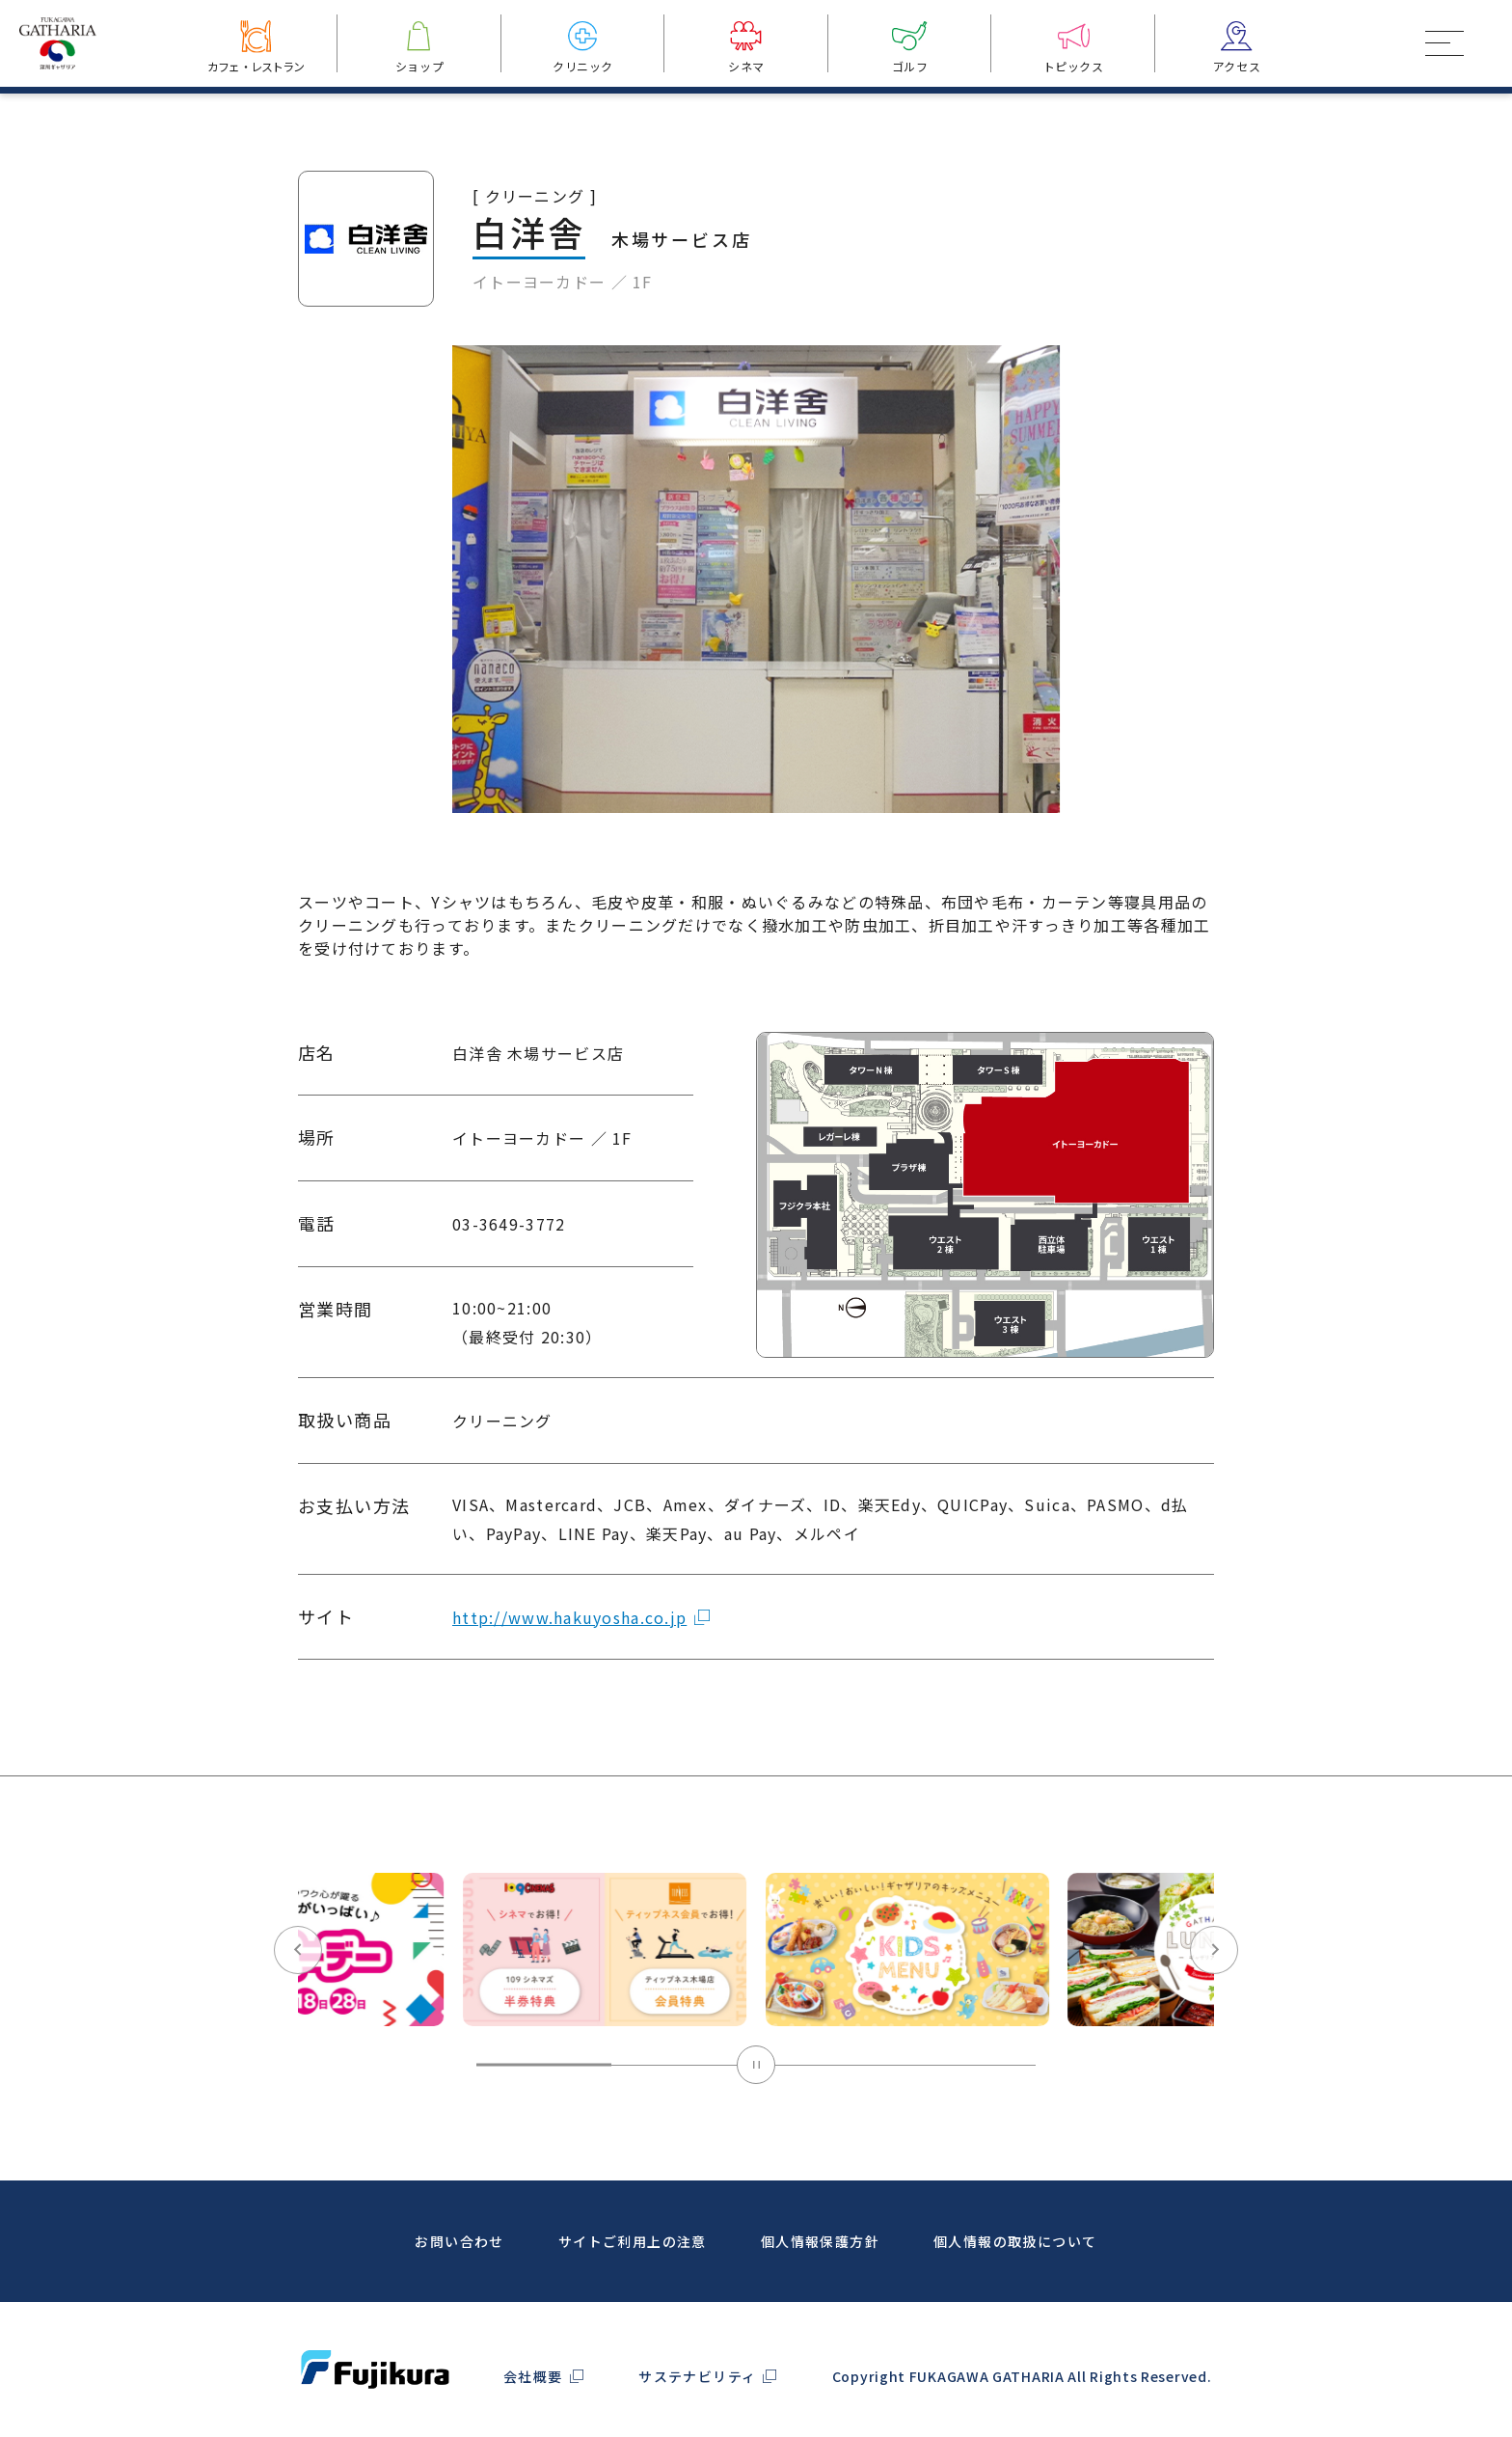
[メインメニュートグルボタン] (1444, 43)
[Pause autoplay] (756, 2110)
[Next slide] (1214, 1995)
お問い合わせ (459, 2241)
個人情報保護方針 (820, 2241)
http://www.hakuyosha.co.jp (569, 1661)
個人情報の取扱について (1014, 2241)
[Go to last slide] (298, 1995)
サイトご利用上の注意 (632, 2241)
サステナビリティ (697, 2376)
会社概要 (533, 2376)
